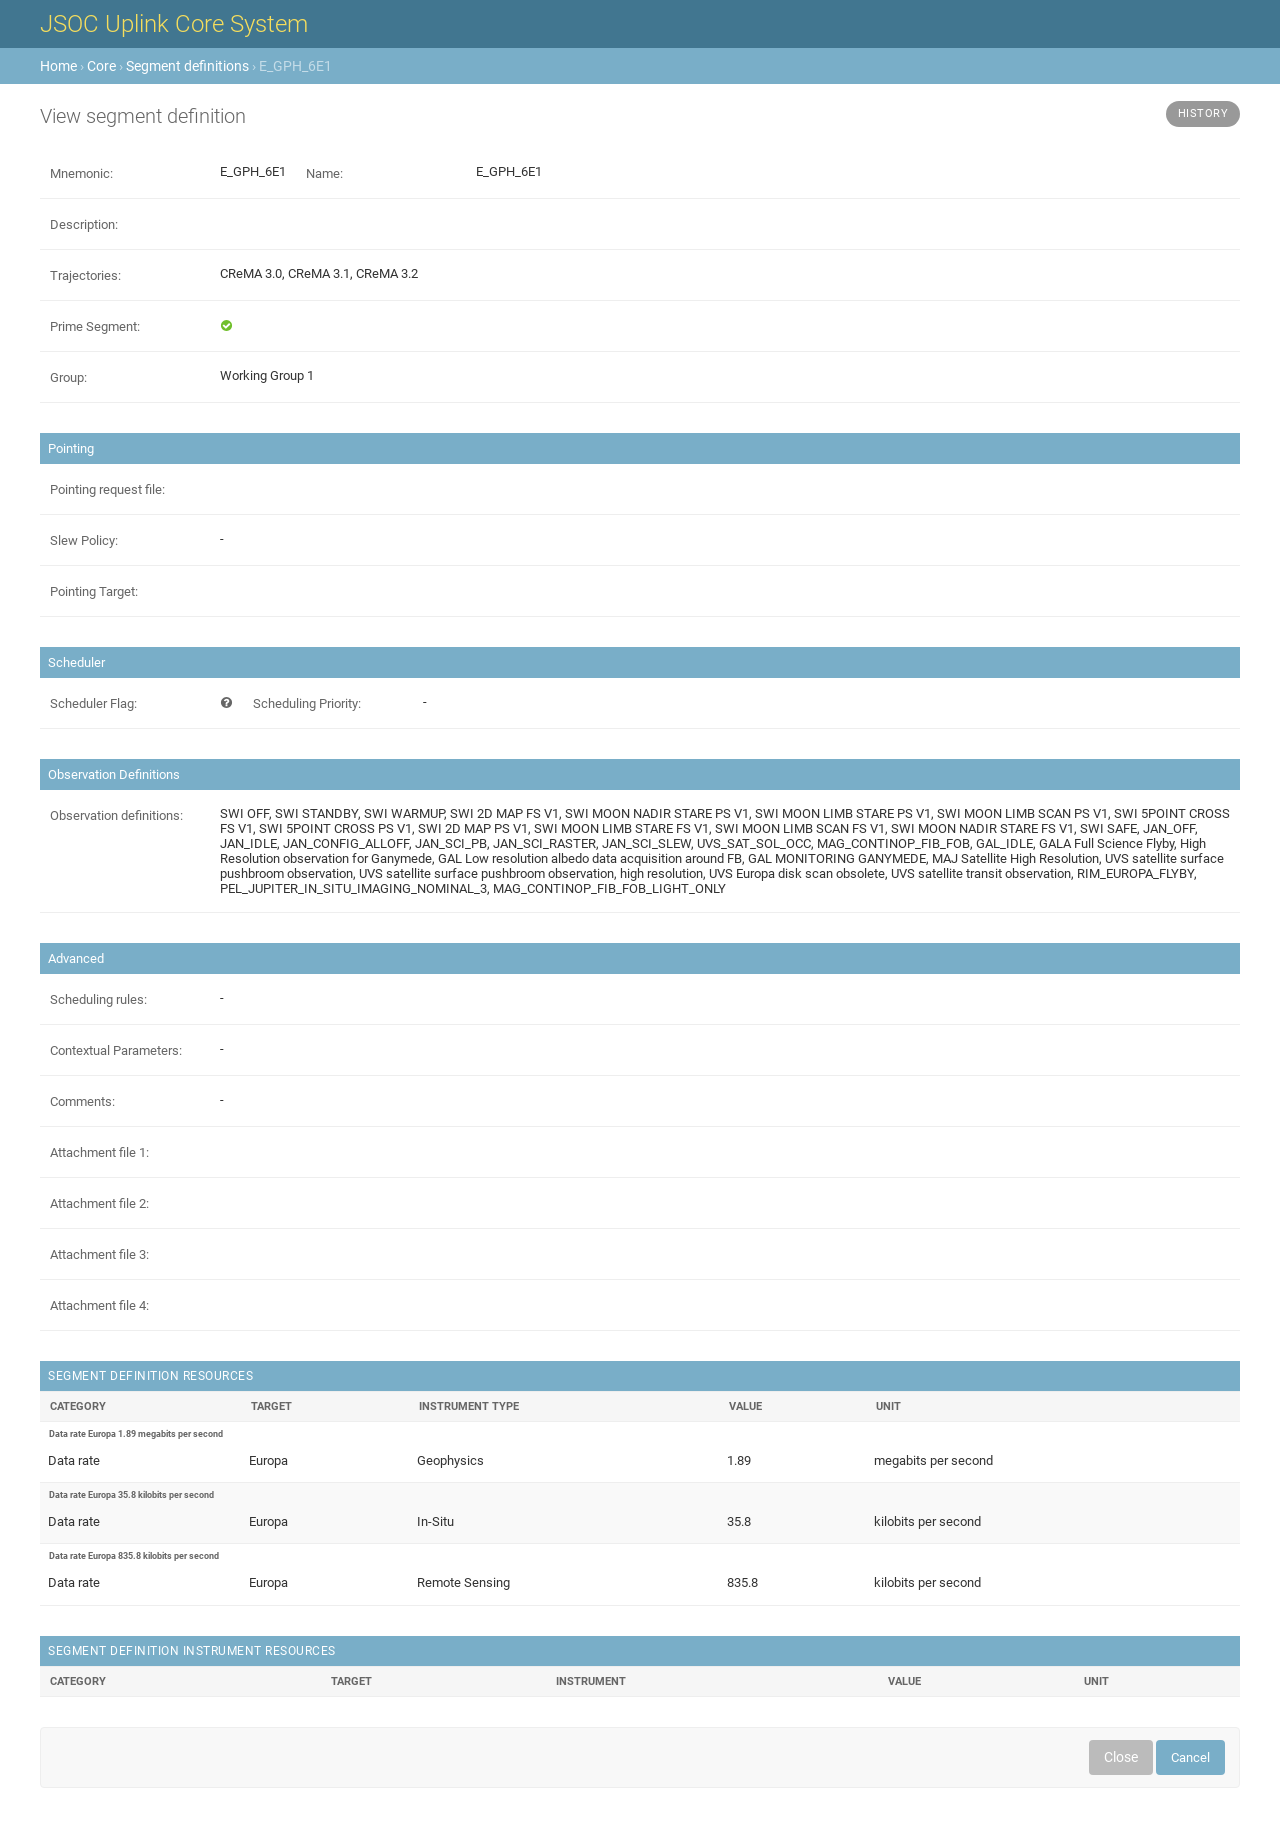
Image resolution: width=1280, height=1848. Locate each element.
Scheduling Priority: (307, 703)
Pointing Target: (94, 591)
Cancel (1190, 1757)
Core (101, 66)
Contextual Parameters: (116, 1050)
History (1203, 113)
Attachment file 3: (99, 1254)
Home (58, 66)
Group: (68, 377)
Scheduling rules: (98, 999)
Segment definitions (187, 66)
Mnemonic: (81, 173)
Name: (324, 173)
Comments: (82, 1101)
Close (1121, 1757)
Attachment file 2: (99, 1203)
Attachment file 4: (99, 1305)
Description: (84, 224)
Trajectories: (85, 275)
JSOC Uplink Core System (174, 24)
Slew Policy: (84, 540)
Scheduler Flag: (93, 703)
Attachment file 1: (99, 1152)
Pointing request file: (107, 489)
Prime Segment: (95, 326)
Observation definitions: (116, 815)
